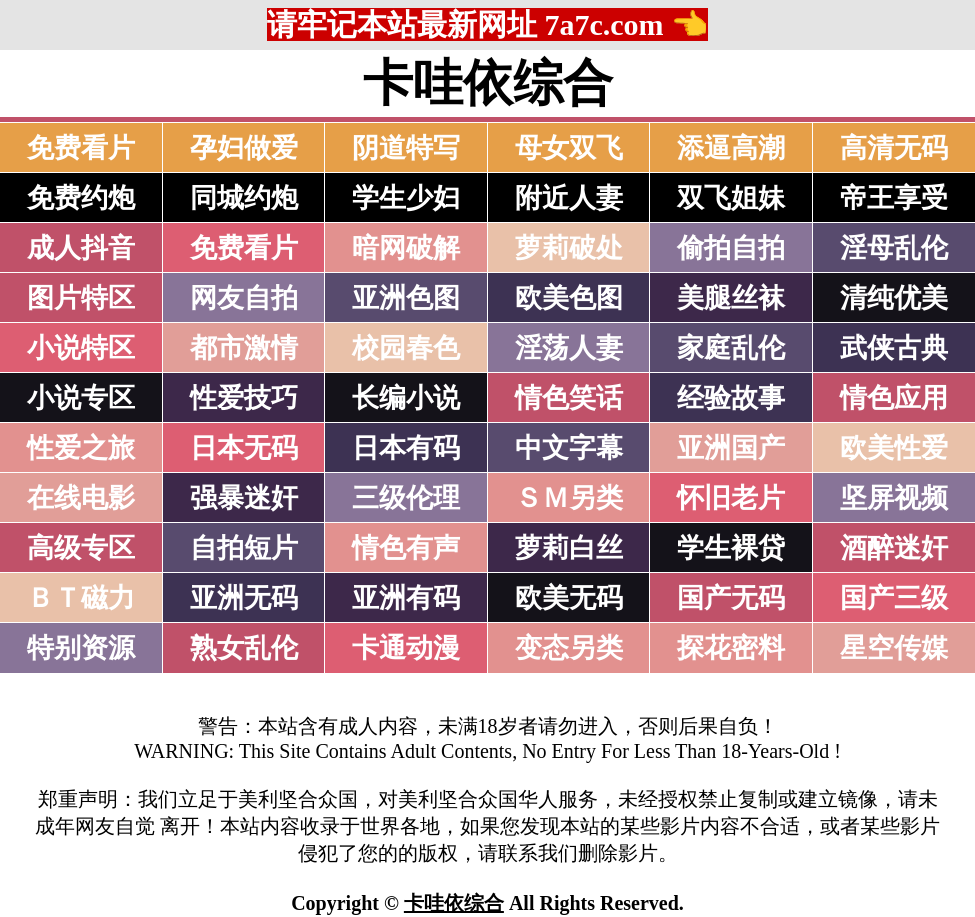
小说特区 (81, 348)
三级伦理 (406, 498)
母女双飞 (569, 148)
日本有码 (406, 448)
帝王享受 (894, 198)
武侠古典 (894, 348)
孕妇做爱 (244, 148)
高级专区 (81, 548)
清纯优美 (894, 298)
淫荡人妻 (569, 348)
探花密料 (731, 648)
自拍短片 (244, 548)
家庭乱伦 (731, 348)
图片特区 (81, 298)
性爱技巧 (244, 398)
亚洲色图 (406, 298)
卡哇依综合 (454, 903)
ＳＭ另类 (569, 498)
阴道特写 (406, 148)
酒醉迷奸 (894, 548)
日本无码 (244, 448)
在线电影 (81, 498)
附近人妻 (569, 198)
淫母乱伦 (894, 248)
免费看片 (81, 148)
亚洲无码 (244, 598)
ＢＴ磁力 (81, 598)
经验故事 (731, 398)
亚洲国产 (731, 448)
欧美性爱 (894, 448)
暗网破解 (406, 248)
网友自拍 (244, 298)
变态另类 (569, 648)
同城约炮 (244, 198)
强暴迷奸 (244, 498)
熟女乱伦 (244, 648)
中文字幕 (569, 448)
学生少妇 (406, 198)
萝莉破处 (569, 248)
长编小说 (406, 398)
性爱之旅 (81, 448)
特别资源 (81, 648)
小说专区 (81, 398)
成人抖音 (81, 248)
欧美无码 (569, 598)
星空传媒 (894, 648)
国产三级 (894, 598)
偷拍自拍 (731, 248)
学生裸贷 (731, 548)
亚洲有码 (406, 598)
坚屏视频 (894, 498)
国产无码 (731, 598)
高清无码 (894, 148)
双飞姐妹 (731, 198)
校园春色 (406, 348)
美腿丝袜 (731, 298)
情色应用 (894, 398)
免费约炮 (81, 198)
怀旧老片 (731, 498)
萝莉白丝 (569, 548)
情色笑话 (569, 398)
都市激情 (244, 348)
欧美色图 (569, 298)
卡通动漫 (406, 648)
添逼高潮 (731, 148)
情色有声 (406, 548)
